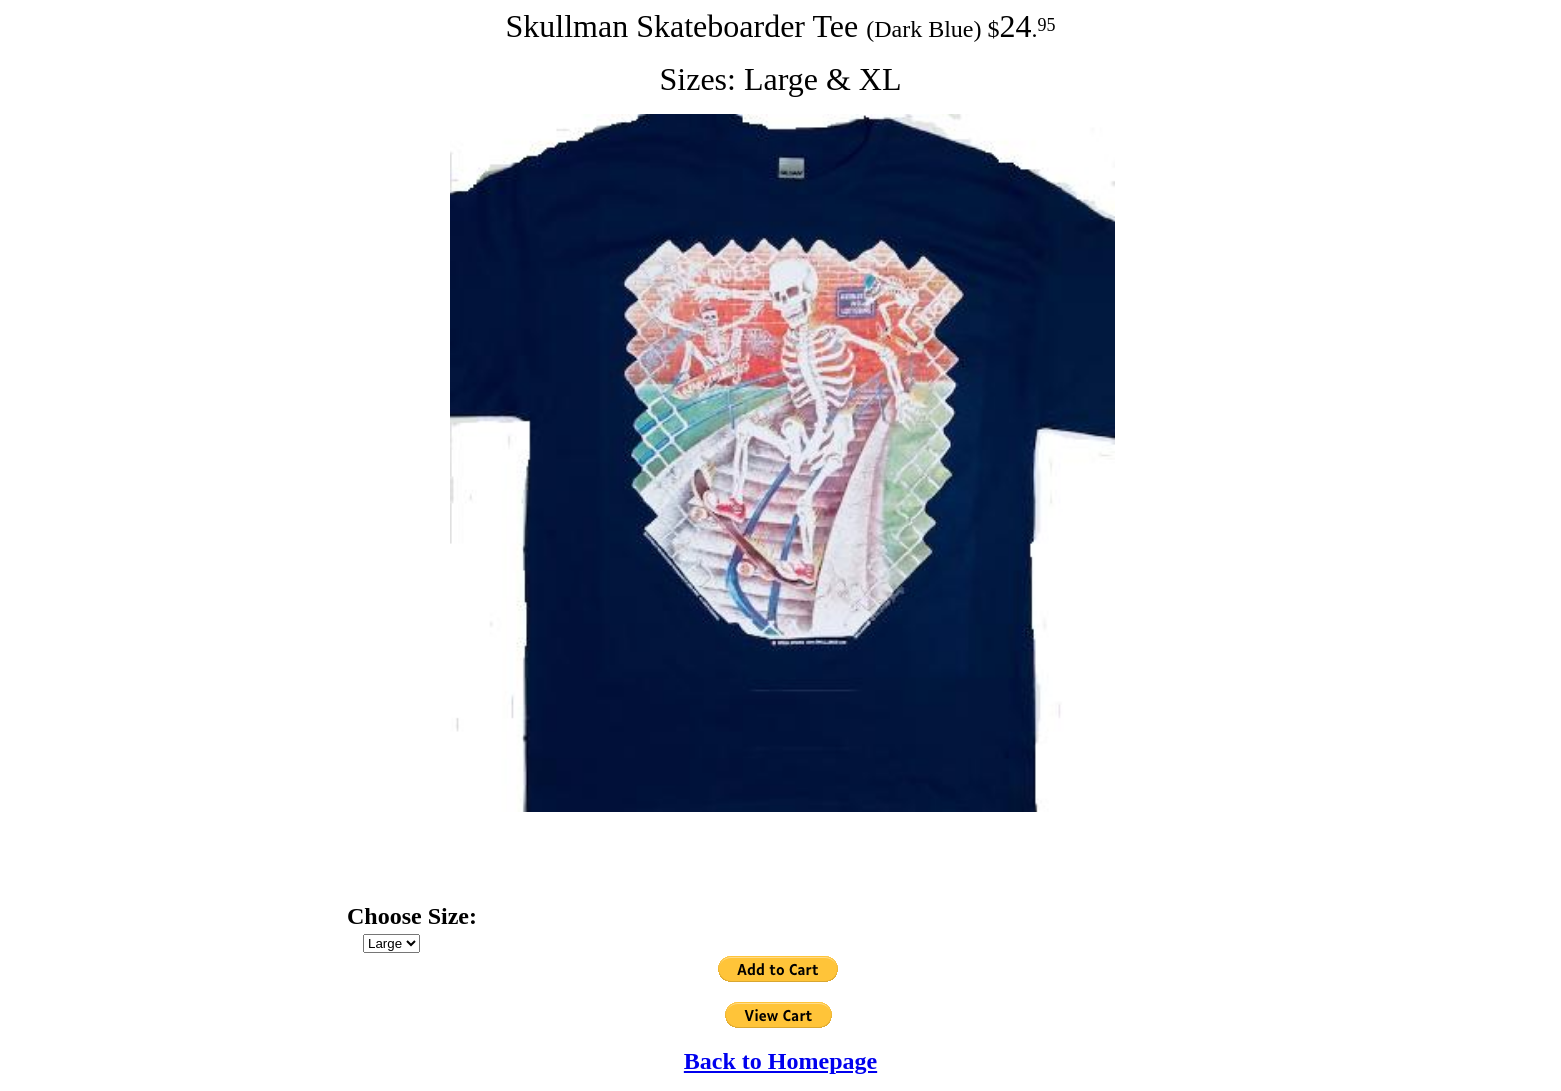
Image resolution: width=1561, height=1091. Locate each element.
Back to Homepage (780, 1061)
